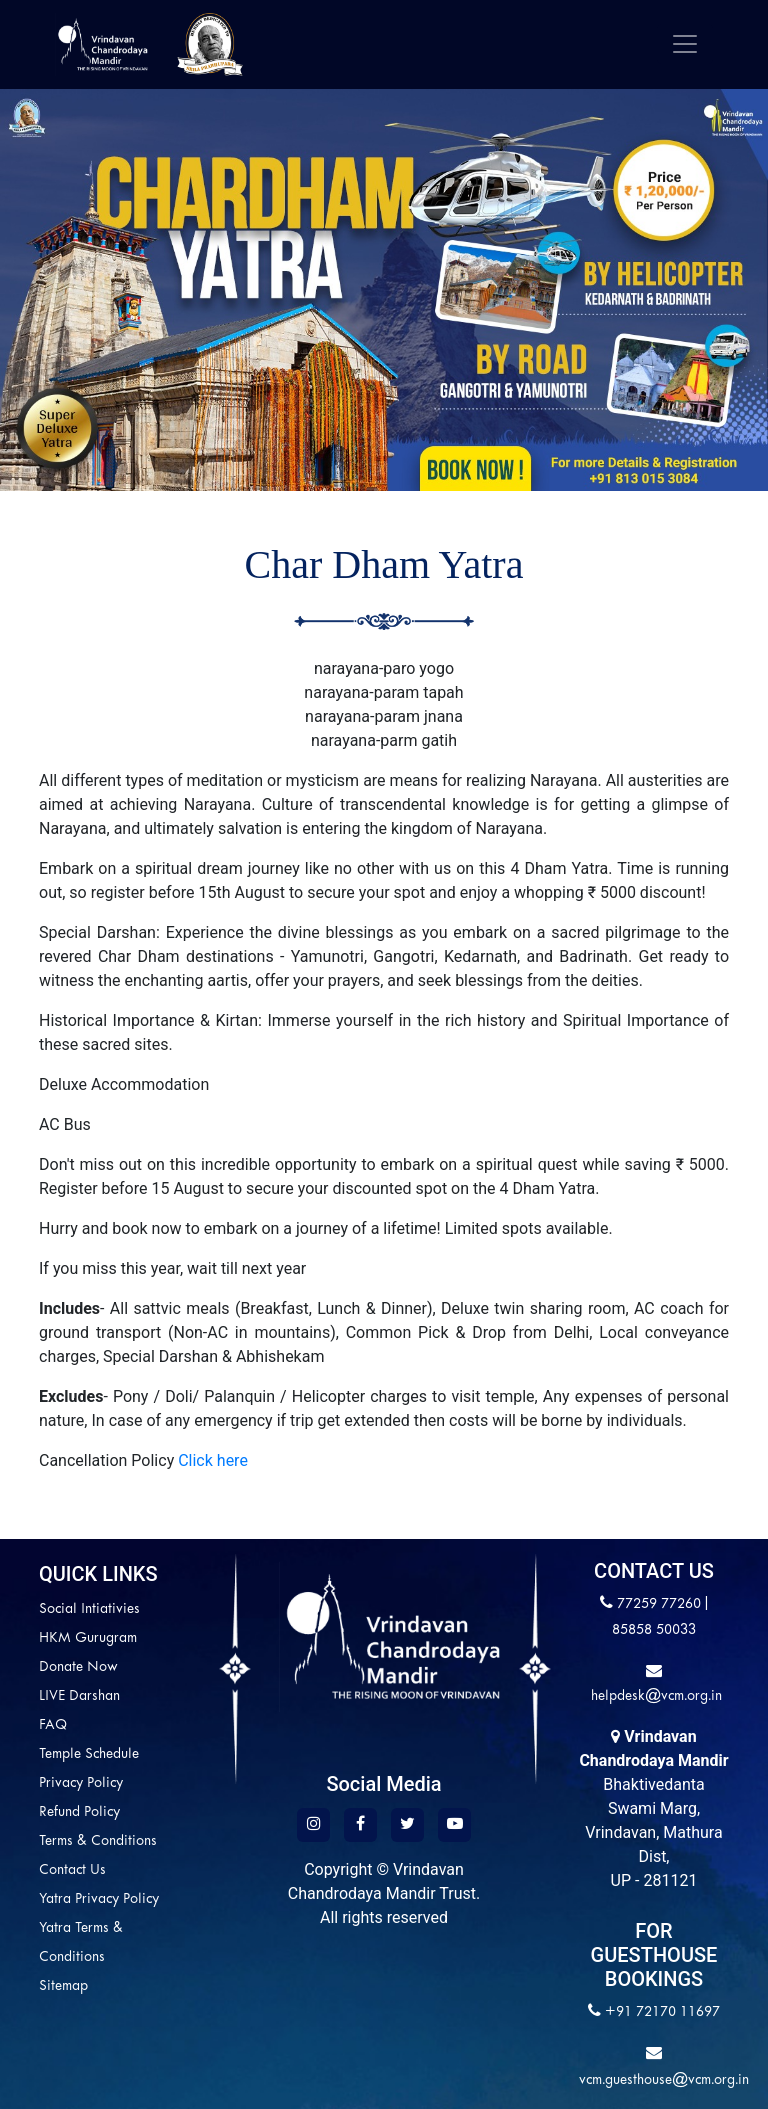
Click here (211, 1460)
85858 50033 (654, 1630)
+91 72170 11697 (662, 2012)
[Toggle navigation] (685, 44)
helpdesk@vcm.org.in (654, 1696)
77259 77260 (659, 1604)
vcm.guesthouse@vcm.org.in (664, 2080)
